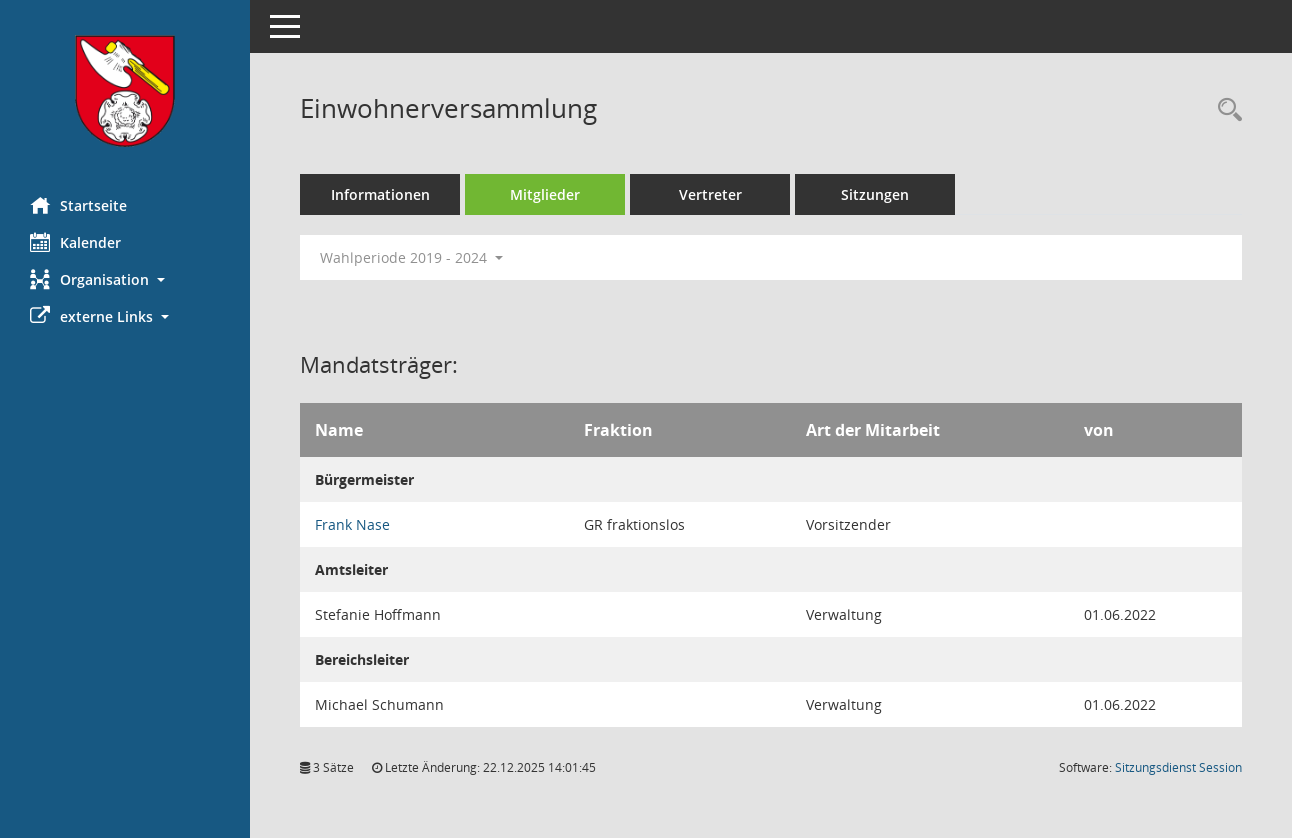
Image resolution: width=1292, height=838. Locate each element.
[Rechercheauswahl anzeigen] (1225, 110)
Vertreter (710, 194)
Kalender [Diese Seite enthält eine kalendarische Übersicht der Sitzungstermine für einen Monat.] (75, 242)
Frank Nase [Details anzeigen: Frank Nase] (352, 524)
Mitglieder (545, 194)
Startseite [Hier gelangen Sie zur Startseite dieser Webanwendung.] (78, 205)
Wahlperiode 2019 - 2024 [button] (411, 257)
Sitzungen (875, 194)
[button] (125, 279)
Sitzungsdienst (1178, 767)
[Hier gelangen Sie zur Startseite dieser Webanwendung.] (125, 91)
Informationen (380, 194)
